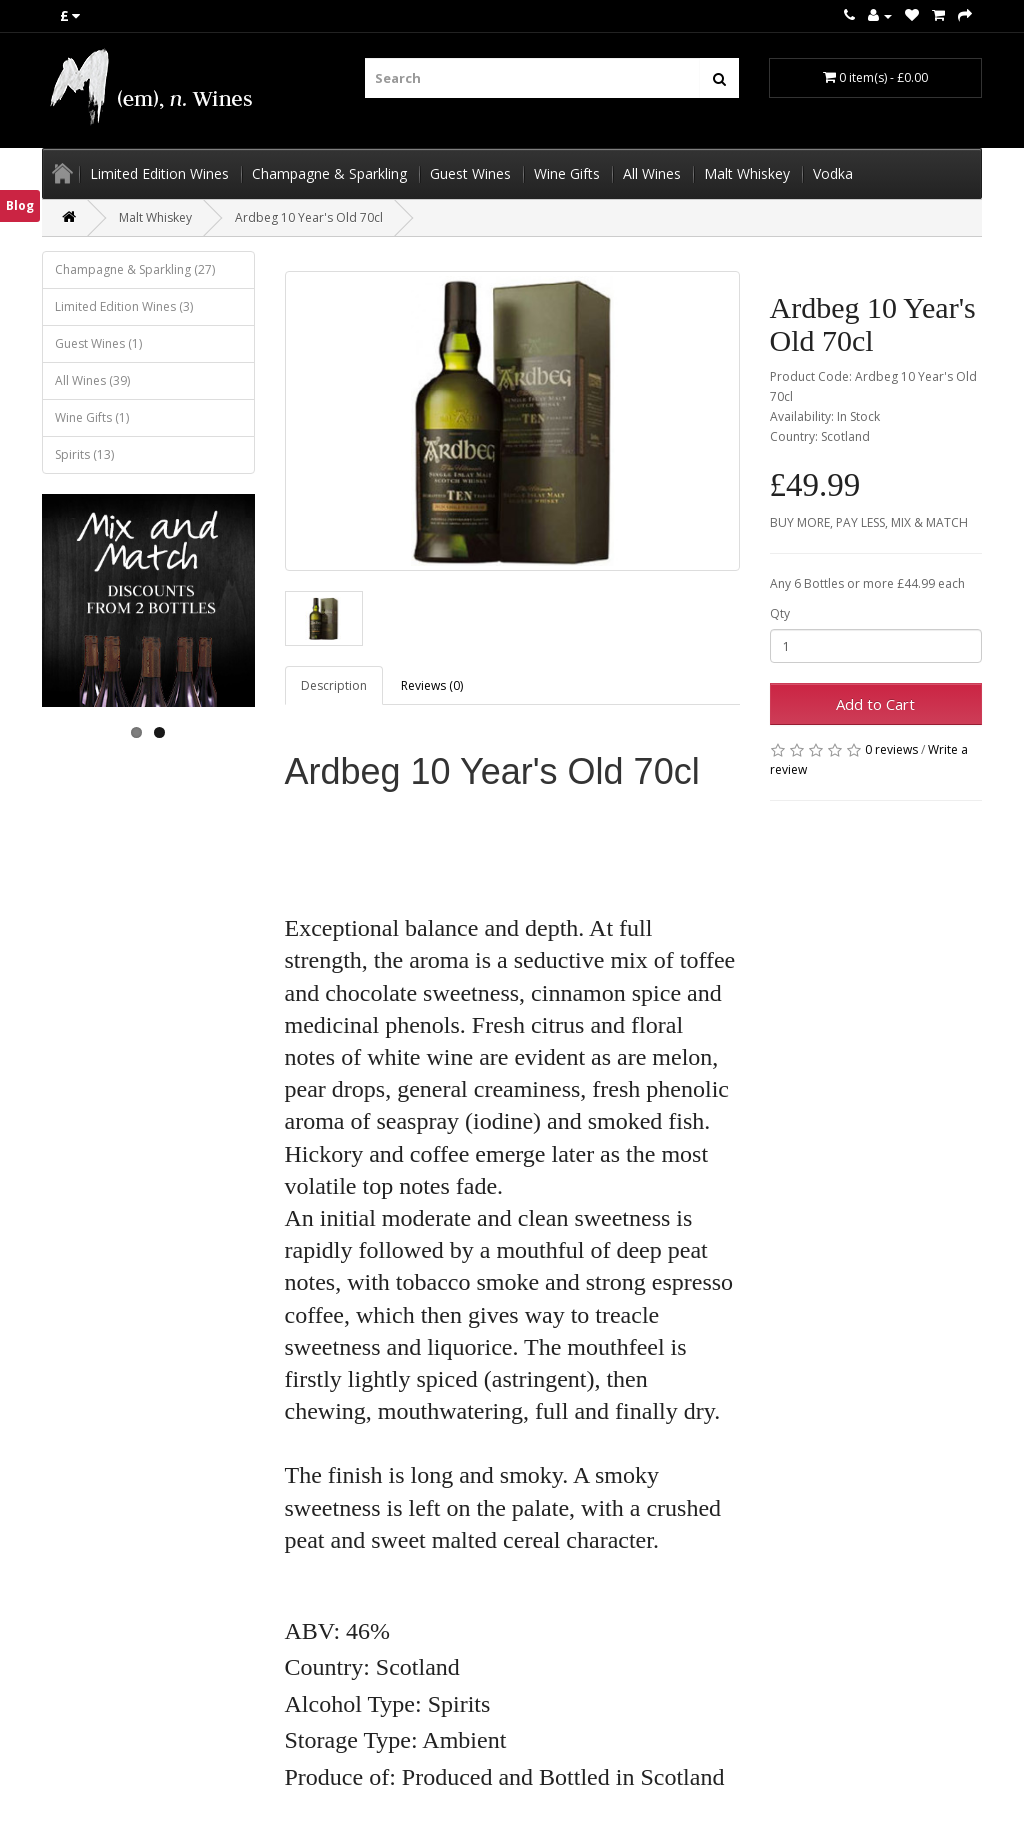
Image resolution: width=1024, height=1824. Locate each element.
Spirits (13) (84, 454)
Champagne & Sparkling (329, 173)
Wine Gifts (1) (92, 417)
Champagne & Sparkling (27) (135, 269)
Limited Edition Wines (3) (124, 306)
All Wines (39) (92, 380)
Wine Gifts (567, 173)
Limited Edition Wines (159, 173)
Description (334, 685)
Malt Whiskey (747, 173)
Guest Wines (470, 173)
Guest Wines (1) (98, 343)
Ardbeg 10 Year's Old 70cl (309, 217)
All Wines (652, 173)
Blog (20, 205)
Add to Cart (875, 704)
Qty (780, 613)
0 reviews (891, 749)
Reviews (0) (432, 685)
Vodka (833, 173)
